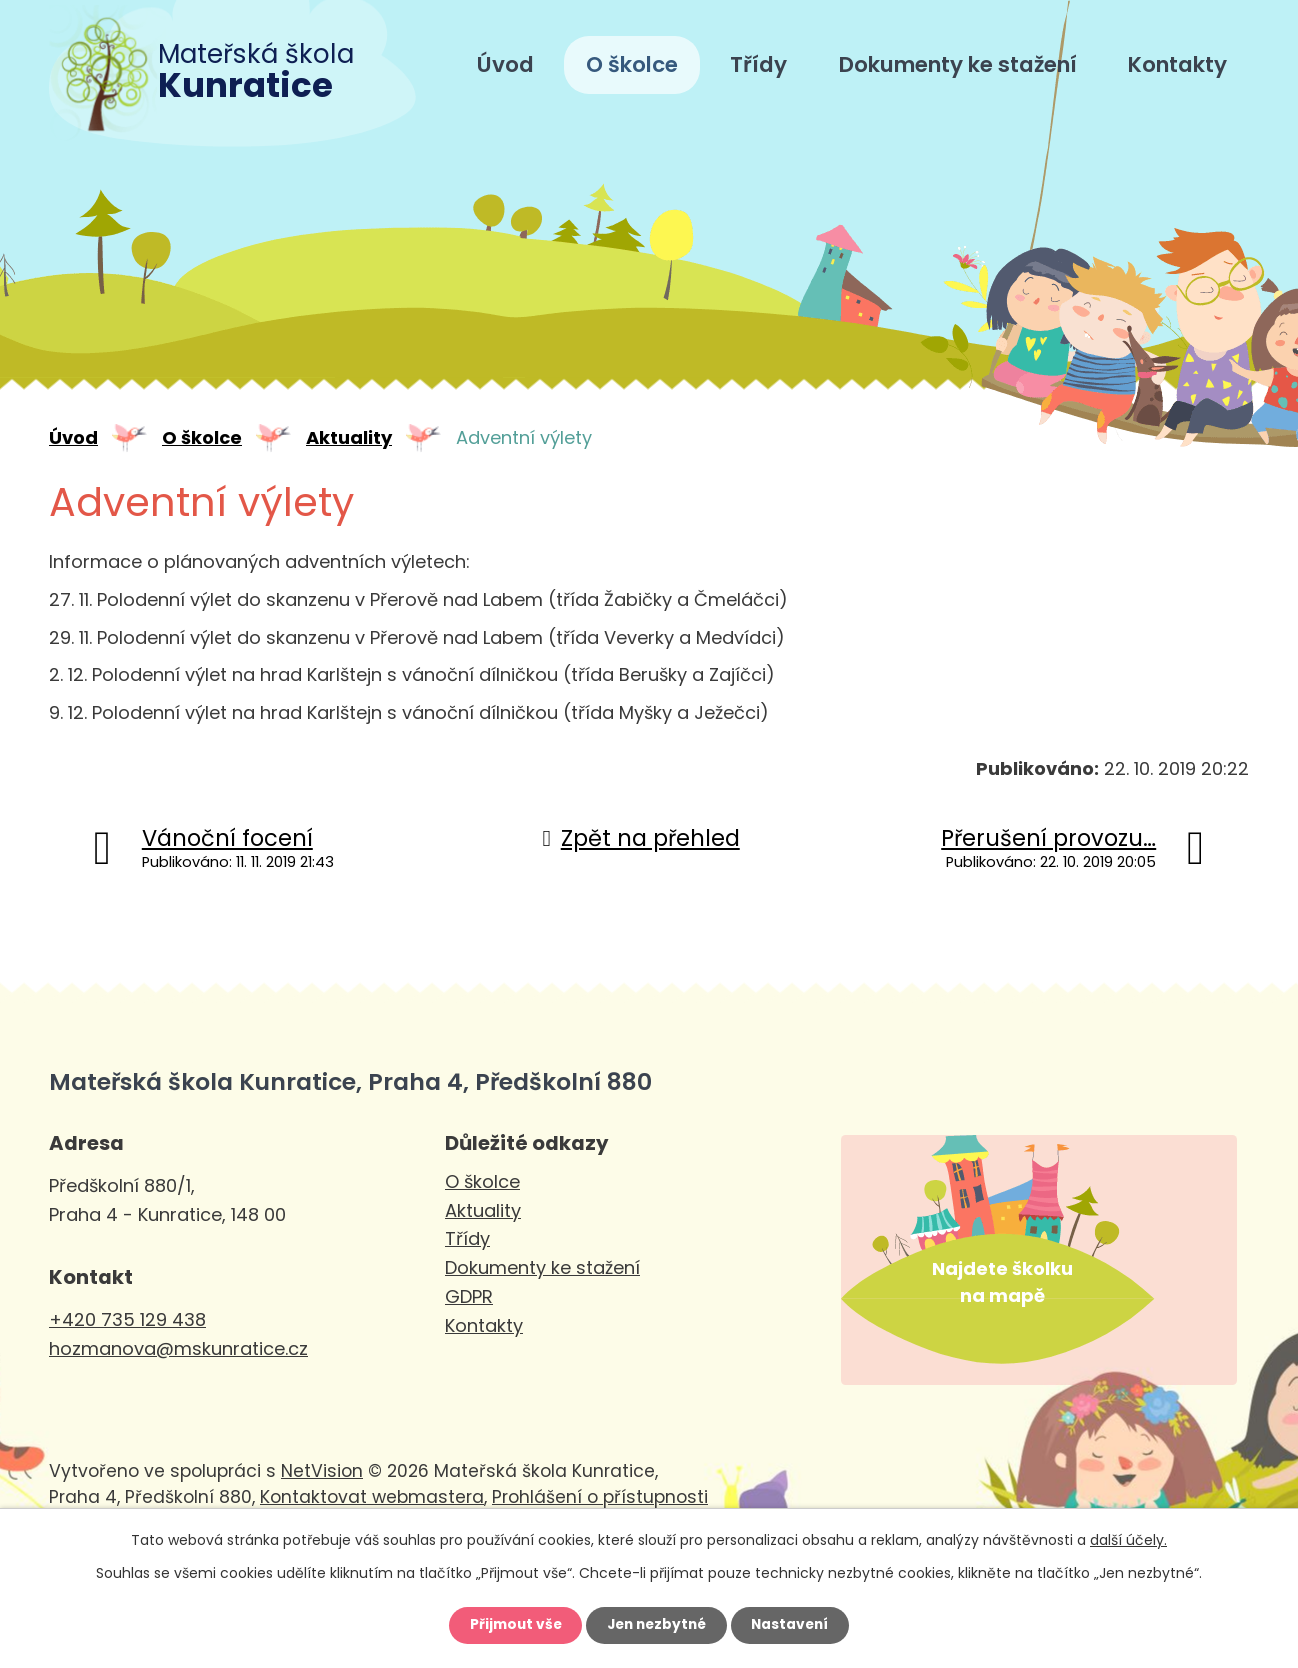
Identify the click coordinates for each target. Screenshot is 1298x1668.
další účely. (1128, 1538)
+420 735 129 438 (127, 1319)
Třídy (758, 64)
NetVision (322, 1493)
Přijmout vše (510, 1625)
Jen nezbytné (656, 1625)
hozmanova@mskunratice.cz (178, 1348)
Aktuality (349, 437)
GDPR (469, 1296)
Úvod (505, 64)
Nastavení (795, 1625)
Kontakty (1177, 64)
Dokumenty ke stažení (958, 64)
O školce (632, 64)
